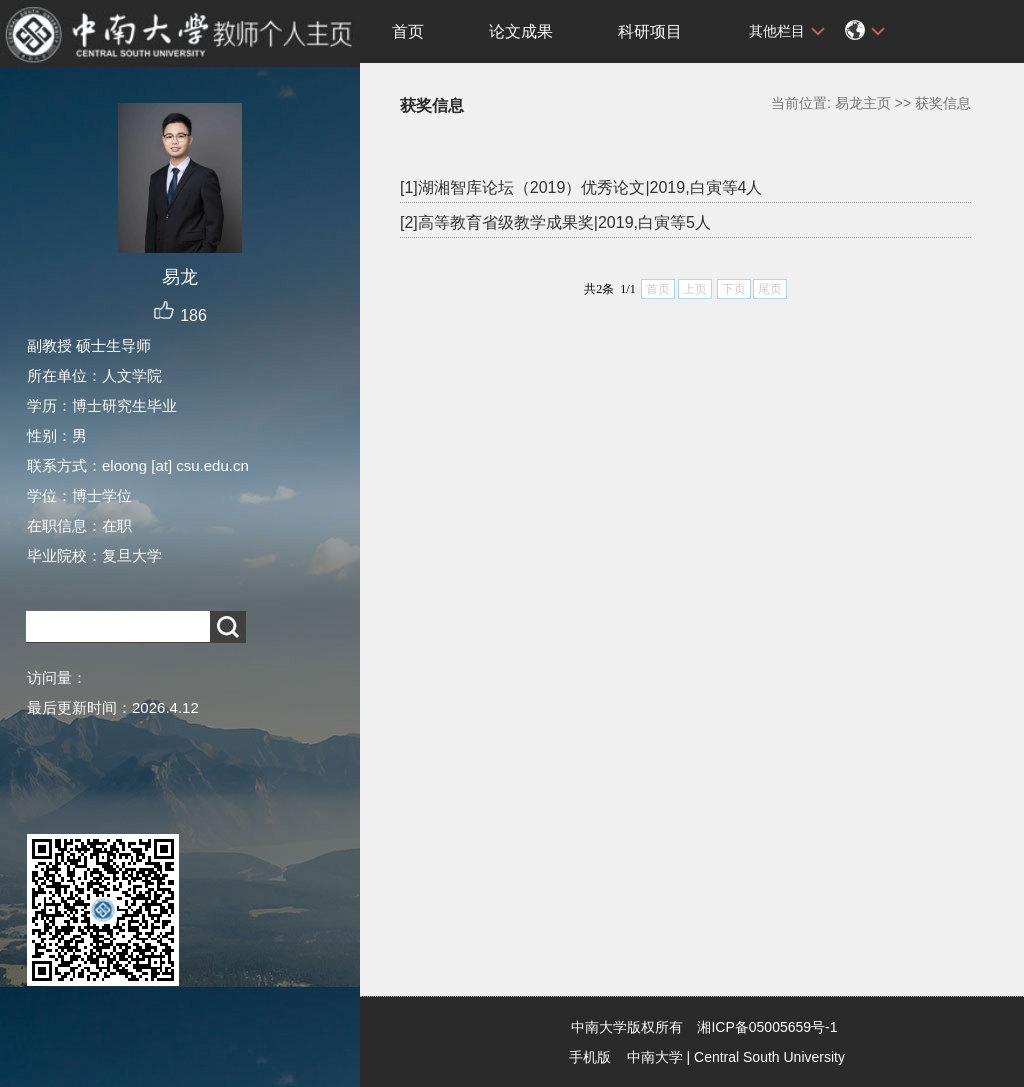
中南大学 (655, 1057)
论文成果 (521, 31)
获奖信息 (943, 103)
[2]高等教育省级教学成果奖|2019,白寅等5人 (555, 222)
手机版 (590, 1057)
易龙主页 (863, 103)
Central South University (769, 1057)
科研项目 (650, 31)
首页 (408, 31)
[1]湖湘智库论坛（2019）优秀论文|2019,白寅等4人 (581, 187)
